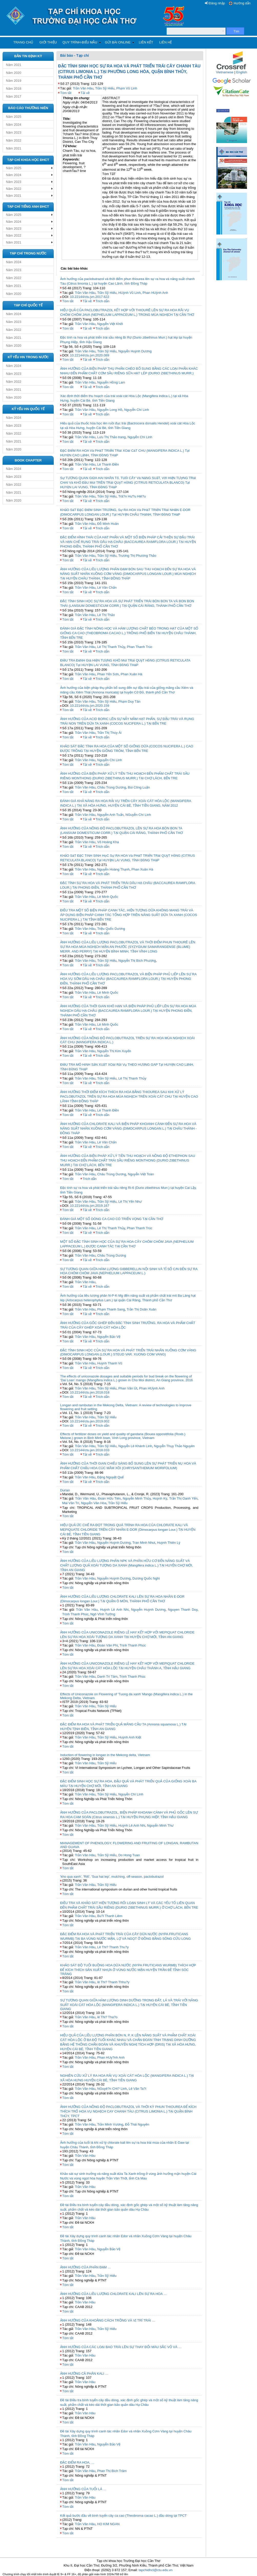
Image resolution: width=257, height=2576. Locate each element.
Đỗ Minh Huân (108, 524)
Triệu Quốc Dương (111, 929)
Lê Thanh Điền (108, 464)
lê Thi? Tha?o (107, 2017)
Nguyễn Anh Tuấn (110, 815)
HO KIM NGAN (108, 2524)
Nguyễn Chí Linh (136, 410)
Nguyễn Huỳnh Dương (135, 351)
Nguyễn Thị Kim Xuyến (114, 1051)
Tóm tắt (65, 93)
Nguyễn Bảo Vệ (108, 1337)
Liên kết (146, 42)
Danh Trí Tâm (107, 1676)
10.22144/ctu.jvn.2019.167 (89, 1206)
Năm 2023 (13, 132)
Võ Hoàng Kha (108, 842)
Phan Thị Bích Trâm (112, 2471)
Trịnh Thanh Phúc (75, 1614)
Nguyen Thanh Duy (182, 1609)
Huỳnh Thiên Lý (168, 1543)
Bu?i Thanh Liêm (109, 1916)
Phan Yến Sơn (108, 674)
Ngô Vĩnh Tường (102, 1614)
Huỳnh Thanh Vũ (109, 1363)
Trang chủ (23, 42)
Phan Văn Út (127, 1388)
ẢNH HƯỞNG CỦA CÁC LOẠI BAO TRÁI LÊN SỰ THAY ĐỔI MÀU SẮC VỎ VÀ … (121, 2347)
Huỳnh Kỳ (160, 1498)
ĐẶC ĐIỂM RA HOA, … (77, 2462)
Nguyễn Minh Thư (160, 1825)
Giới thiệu (48, 42)
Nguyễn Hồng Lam (111, 382)
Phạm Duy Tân (129, 701)
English (241, 72)
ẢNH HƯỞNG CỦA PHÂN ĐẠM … (85, 2267)
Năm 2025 (13, 117)
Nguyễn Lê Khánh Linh (135, 1446)
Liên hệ (165, 42)
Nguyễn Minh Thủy (137, 1498)
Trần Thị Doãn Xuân (141, 1309)
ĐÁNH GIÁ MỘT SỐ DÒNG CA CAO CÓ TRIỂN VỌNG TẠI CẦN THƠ (111, 1219)
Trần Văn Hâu (83, 88)
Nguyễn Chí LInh (130, 1794)
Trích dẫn (102, 301)
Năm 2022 (13, 140)
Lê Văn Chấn (107, 587)
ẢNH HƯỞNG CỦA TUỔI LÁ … (83, 2489)
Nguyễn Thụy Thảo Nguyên (174, 1446)
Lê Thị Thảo (106, 615)
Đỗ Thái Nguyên (137, 2124)
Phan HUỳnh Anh (155, 293)
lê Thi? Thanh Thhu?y (113, 1982)
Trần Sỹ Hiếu (104, 88)
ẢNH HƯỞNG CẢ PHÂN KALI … (84, 2373)
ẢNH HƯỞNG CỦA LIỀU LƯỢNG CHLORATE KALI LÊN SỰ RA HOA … (113, 2294)
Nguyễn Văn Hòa (93, 1503)
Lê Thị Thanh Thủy (111, 647)
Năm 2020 (13, 73)
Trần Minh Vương (110, 2124)
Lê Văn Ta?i (137, 2089)
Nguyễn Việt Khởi (110, 324)
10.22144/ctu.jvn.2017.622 (89, 297)
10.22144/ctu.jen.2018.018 (89, 1392)
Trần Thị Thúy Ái (109, 733)
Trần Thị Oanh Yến (183, 1498)
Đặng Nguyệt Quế (110, 1477)
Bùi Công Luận (139, 787)
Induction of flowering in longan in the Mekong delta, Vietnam (105, 1755)
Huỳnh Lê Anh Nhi (114, 1609)
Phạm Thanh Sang (111, 1309)
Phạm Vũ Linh (126, 88)
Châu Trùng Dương (111, 787)
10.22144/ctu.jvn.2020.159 (89, 705)
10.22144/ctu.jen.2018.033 (89, 1450)
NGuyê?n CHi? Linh (112, 2089)
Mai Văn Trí (70, 1503)
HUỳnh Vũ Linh (129, 293)
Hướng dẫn (242, 3)
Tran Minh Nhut (143, 1543)
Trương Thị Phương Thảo (137, 556)
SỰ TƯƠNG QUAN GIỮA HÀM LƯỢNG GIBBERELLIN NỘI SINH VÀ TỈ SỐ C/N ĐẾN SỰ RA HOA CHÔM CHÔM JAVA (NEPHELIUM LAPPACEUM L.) (128, 1271)
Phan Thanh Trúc (139, 647)
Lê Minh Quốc (107, 897)
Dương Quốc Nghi (146, 1578)
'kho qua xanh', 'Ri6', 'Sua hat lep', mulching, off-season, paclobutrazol (112, 1876)
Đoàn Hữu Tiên (109, 1498)
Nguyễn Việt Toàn (141, 1174)
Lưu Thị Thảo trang (111, 437)
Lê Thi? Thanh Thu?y (113, 1947)
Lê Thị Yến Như (130, 1201)
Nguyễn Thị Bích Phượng (137, 960)
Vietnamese (224, 72)
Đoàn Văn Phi (107, 1645)
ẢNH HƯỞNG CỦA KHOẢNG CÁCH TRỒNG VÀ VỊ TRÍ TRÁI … (107, 2320)
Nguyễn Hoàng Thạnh (113, 869)
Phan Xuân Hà (131, 674)
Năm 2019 (13, 81)
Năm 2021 (13, 65)
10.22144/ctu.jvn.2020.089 (89, 355)
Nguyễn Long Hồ (109, 410)
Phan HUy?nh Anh (111, 2057)
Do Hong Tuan (129, 1855)
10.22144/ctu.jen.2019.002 (89, 1421)
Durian (65, 1490)
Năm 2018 (13, 88)
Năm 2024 (13, 124)
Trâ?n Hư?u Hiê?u (132, 496)
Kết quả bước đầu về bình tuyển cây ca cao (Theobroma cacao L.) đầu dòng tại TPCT (123, 2515)
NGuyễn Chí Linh (138, 815)
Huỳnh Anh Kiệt (129, 1737)
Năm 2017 (13, 96)
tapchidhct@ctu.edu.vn (155, 2570)
